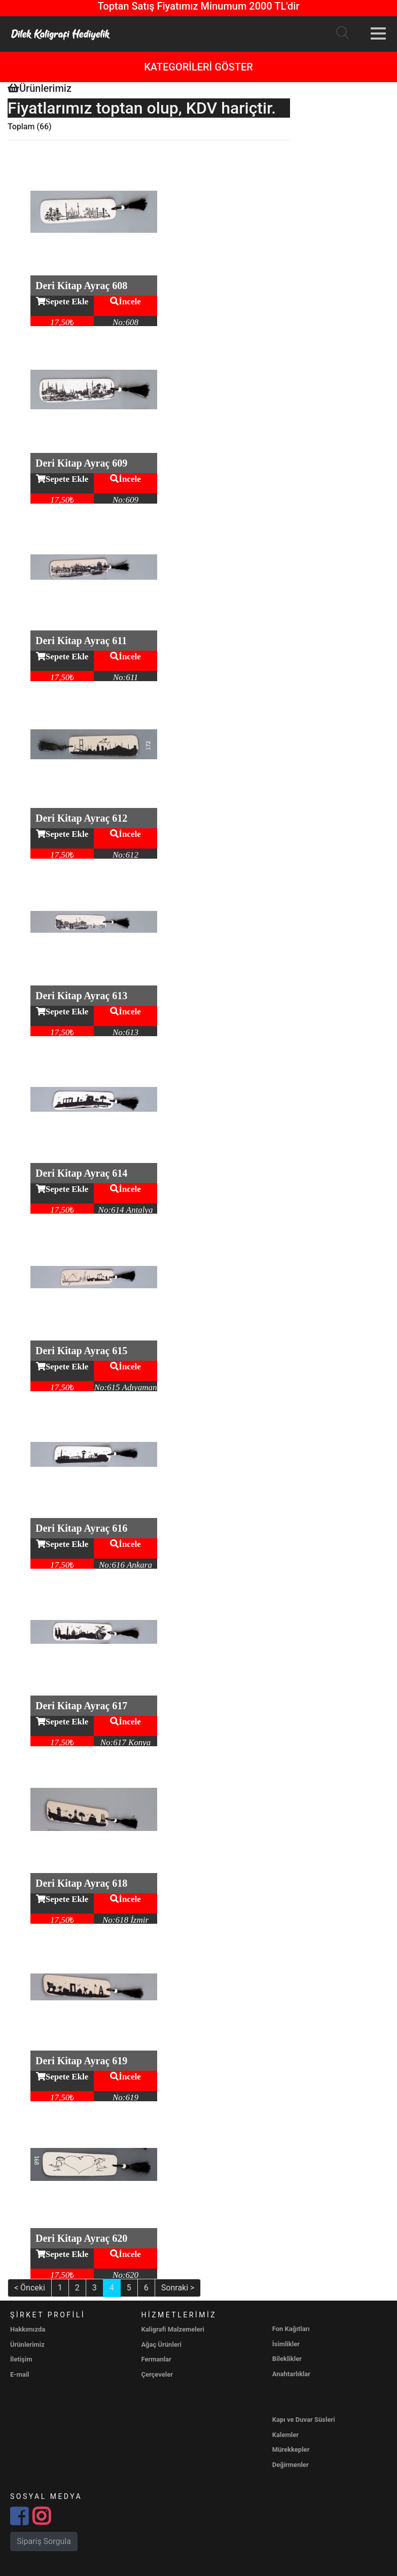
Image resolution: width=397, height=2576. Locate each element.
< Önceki (29, 2287)
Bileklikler (287, 2358)
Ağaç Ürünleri (161, 2344)
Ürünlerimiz (27, 2344)
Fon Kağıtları (291, 2329)
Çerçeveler (157, 2374)
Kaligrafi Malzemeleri (172, 2329)
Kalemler (285, 2435)
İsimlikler (286, 2344)
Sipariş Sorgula (44, 2541)
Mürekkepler (291, 2449)
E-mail (19, 2374)
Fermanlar (156, 2359)
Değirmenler (290, 2464)
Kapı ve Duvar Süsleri (303, 2419)
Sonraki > (178, 2287)
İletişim (21, 2359)
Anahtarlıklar (291, 2374)
